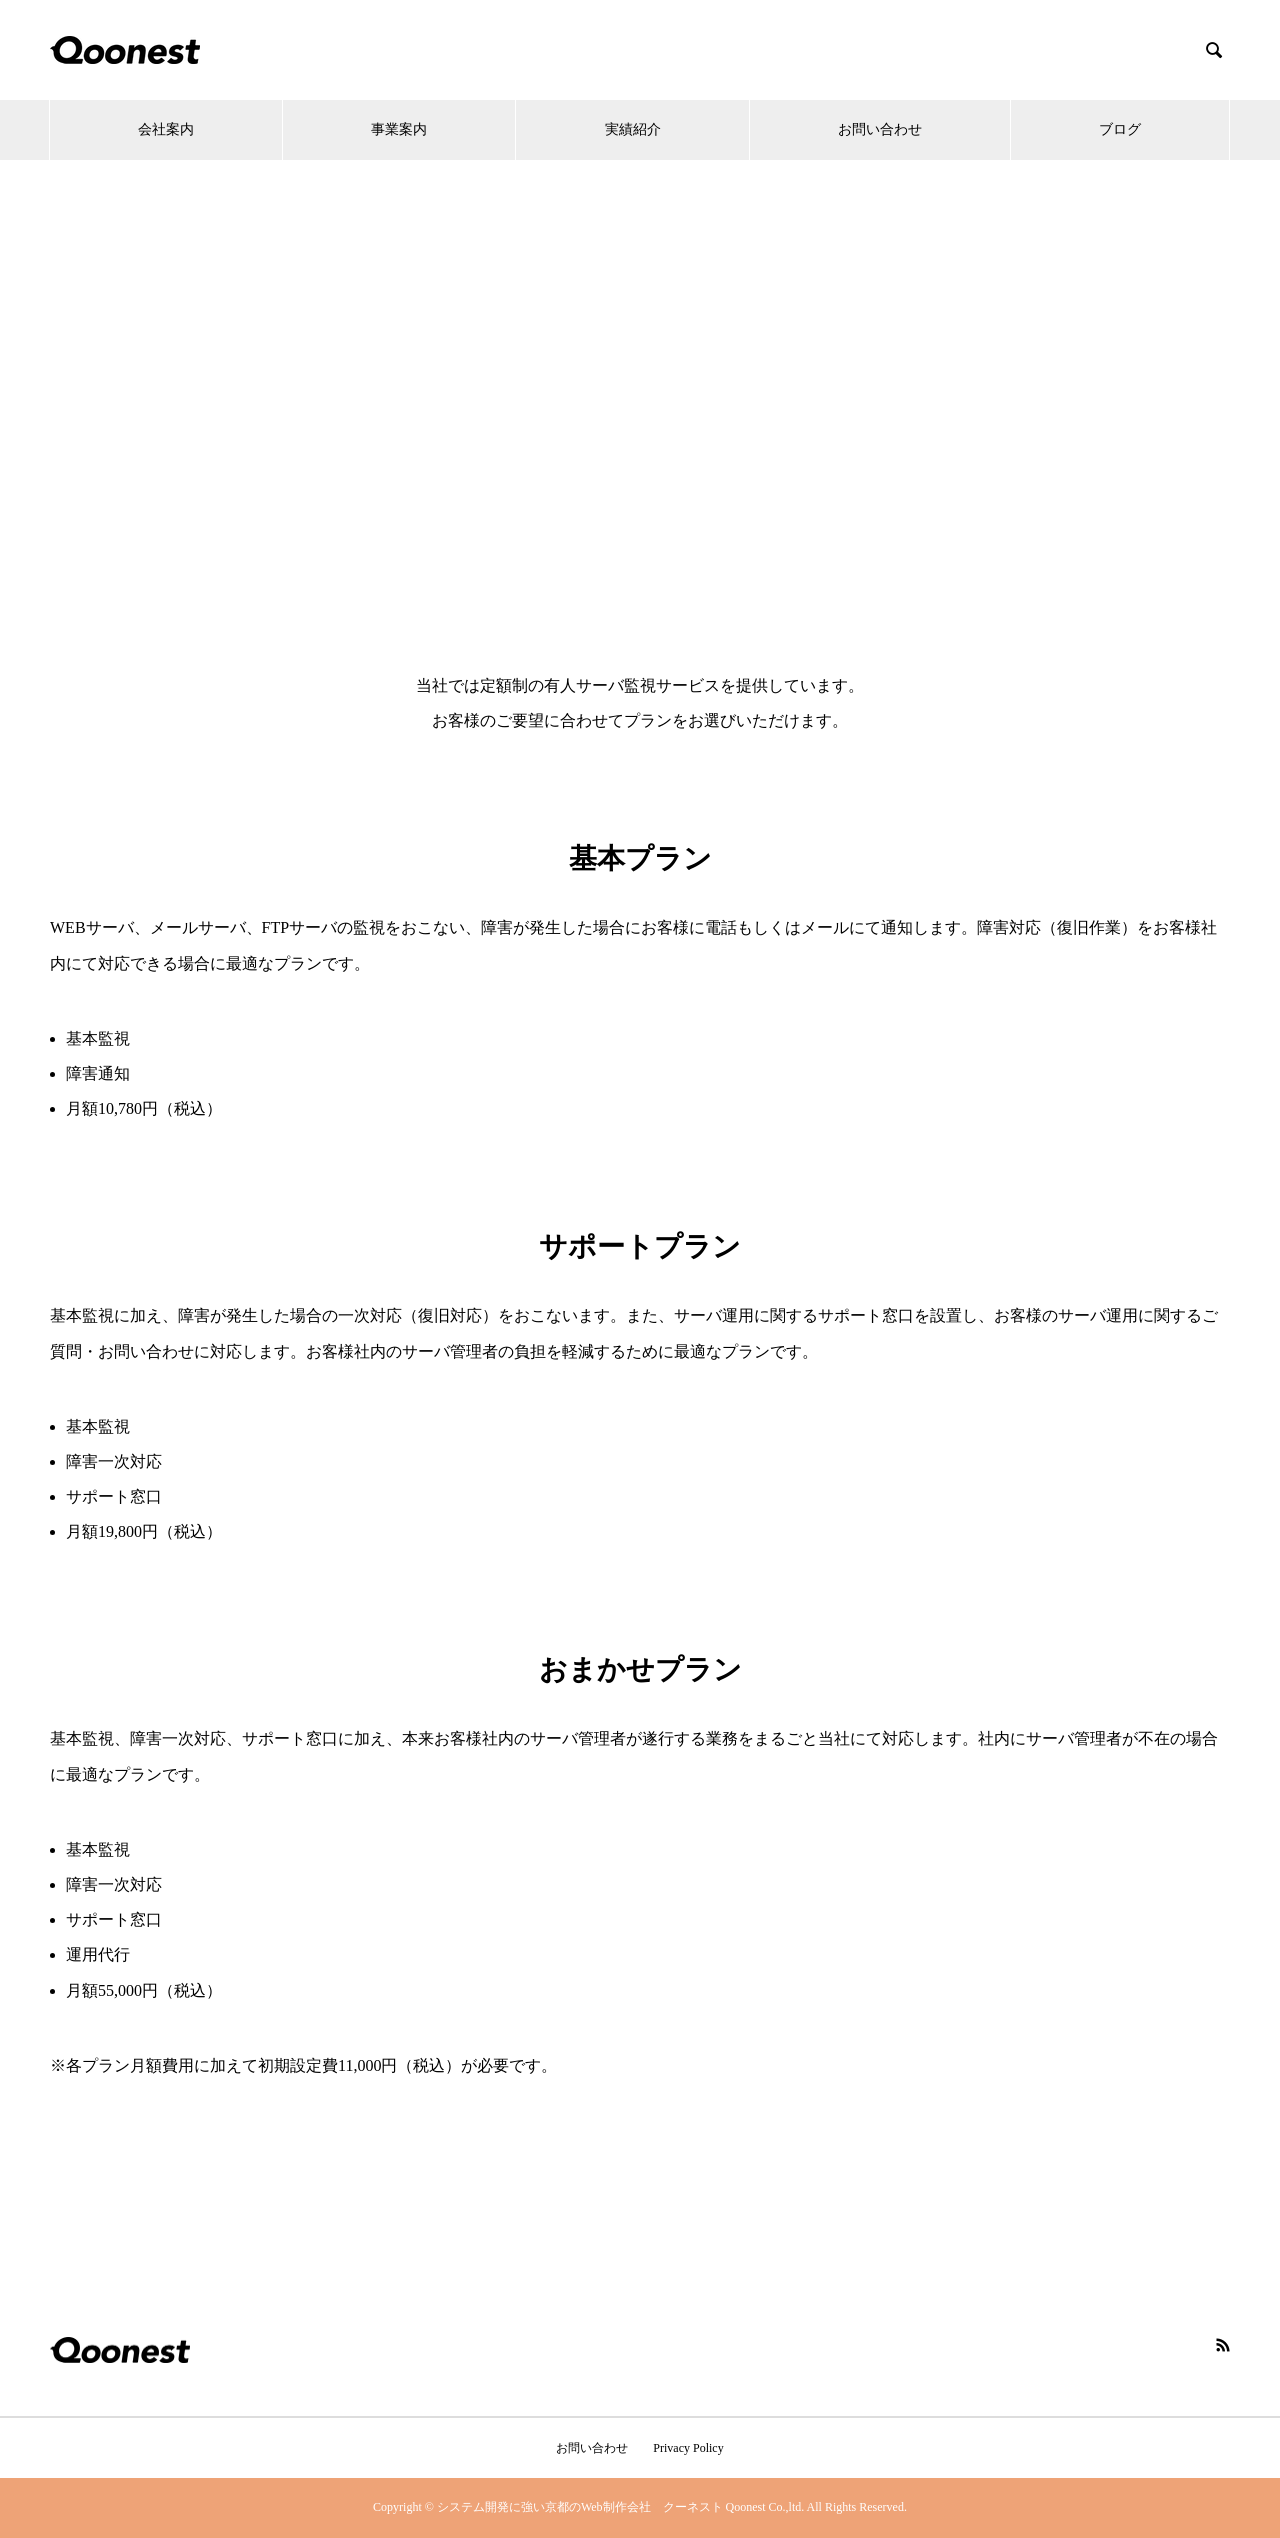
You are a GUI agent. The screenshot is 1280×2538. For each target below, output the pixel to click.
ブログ (1120, 129)
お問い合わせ (880, 129)
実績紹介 (633, 129)
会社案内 (166, 129)
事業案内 (399, 129)
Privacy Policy (688, 2448)
